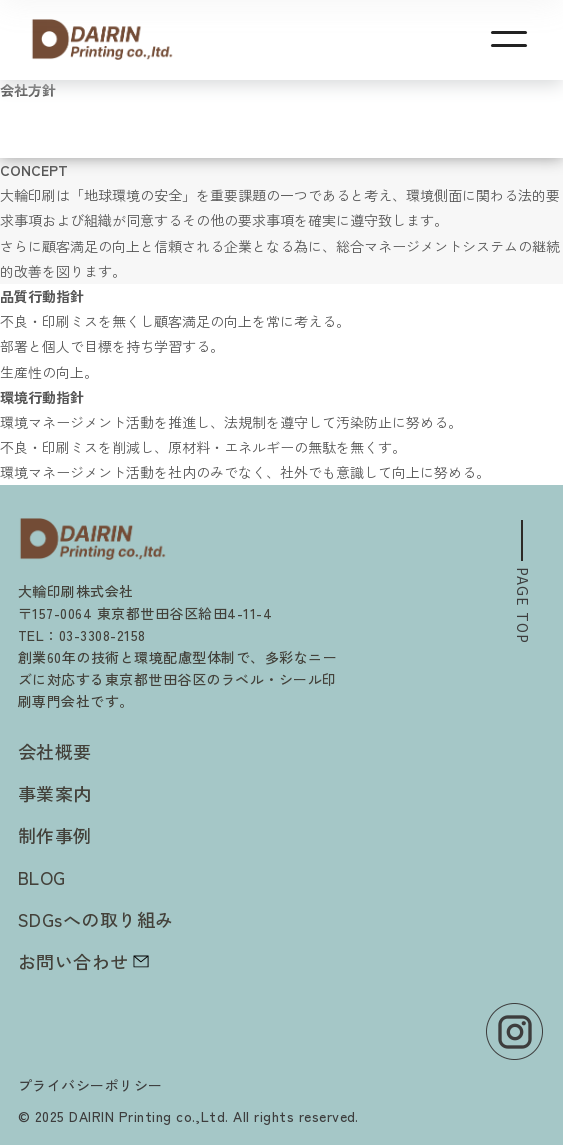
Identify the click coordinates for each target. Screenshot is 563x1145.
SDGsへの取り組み (96, 919)
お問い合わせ (83, 961)
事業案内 (55, 793)
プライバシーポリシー (90, 1085)
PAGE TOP (533, 605)
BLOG (42, 877)
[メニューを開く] (509, 39)
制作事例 (55, 835)
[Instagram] (514, 1031)
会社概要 (55, 751)
